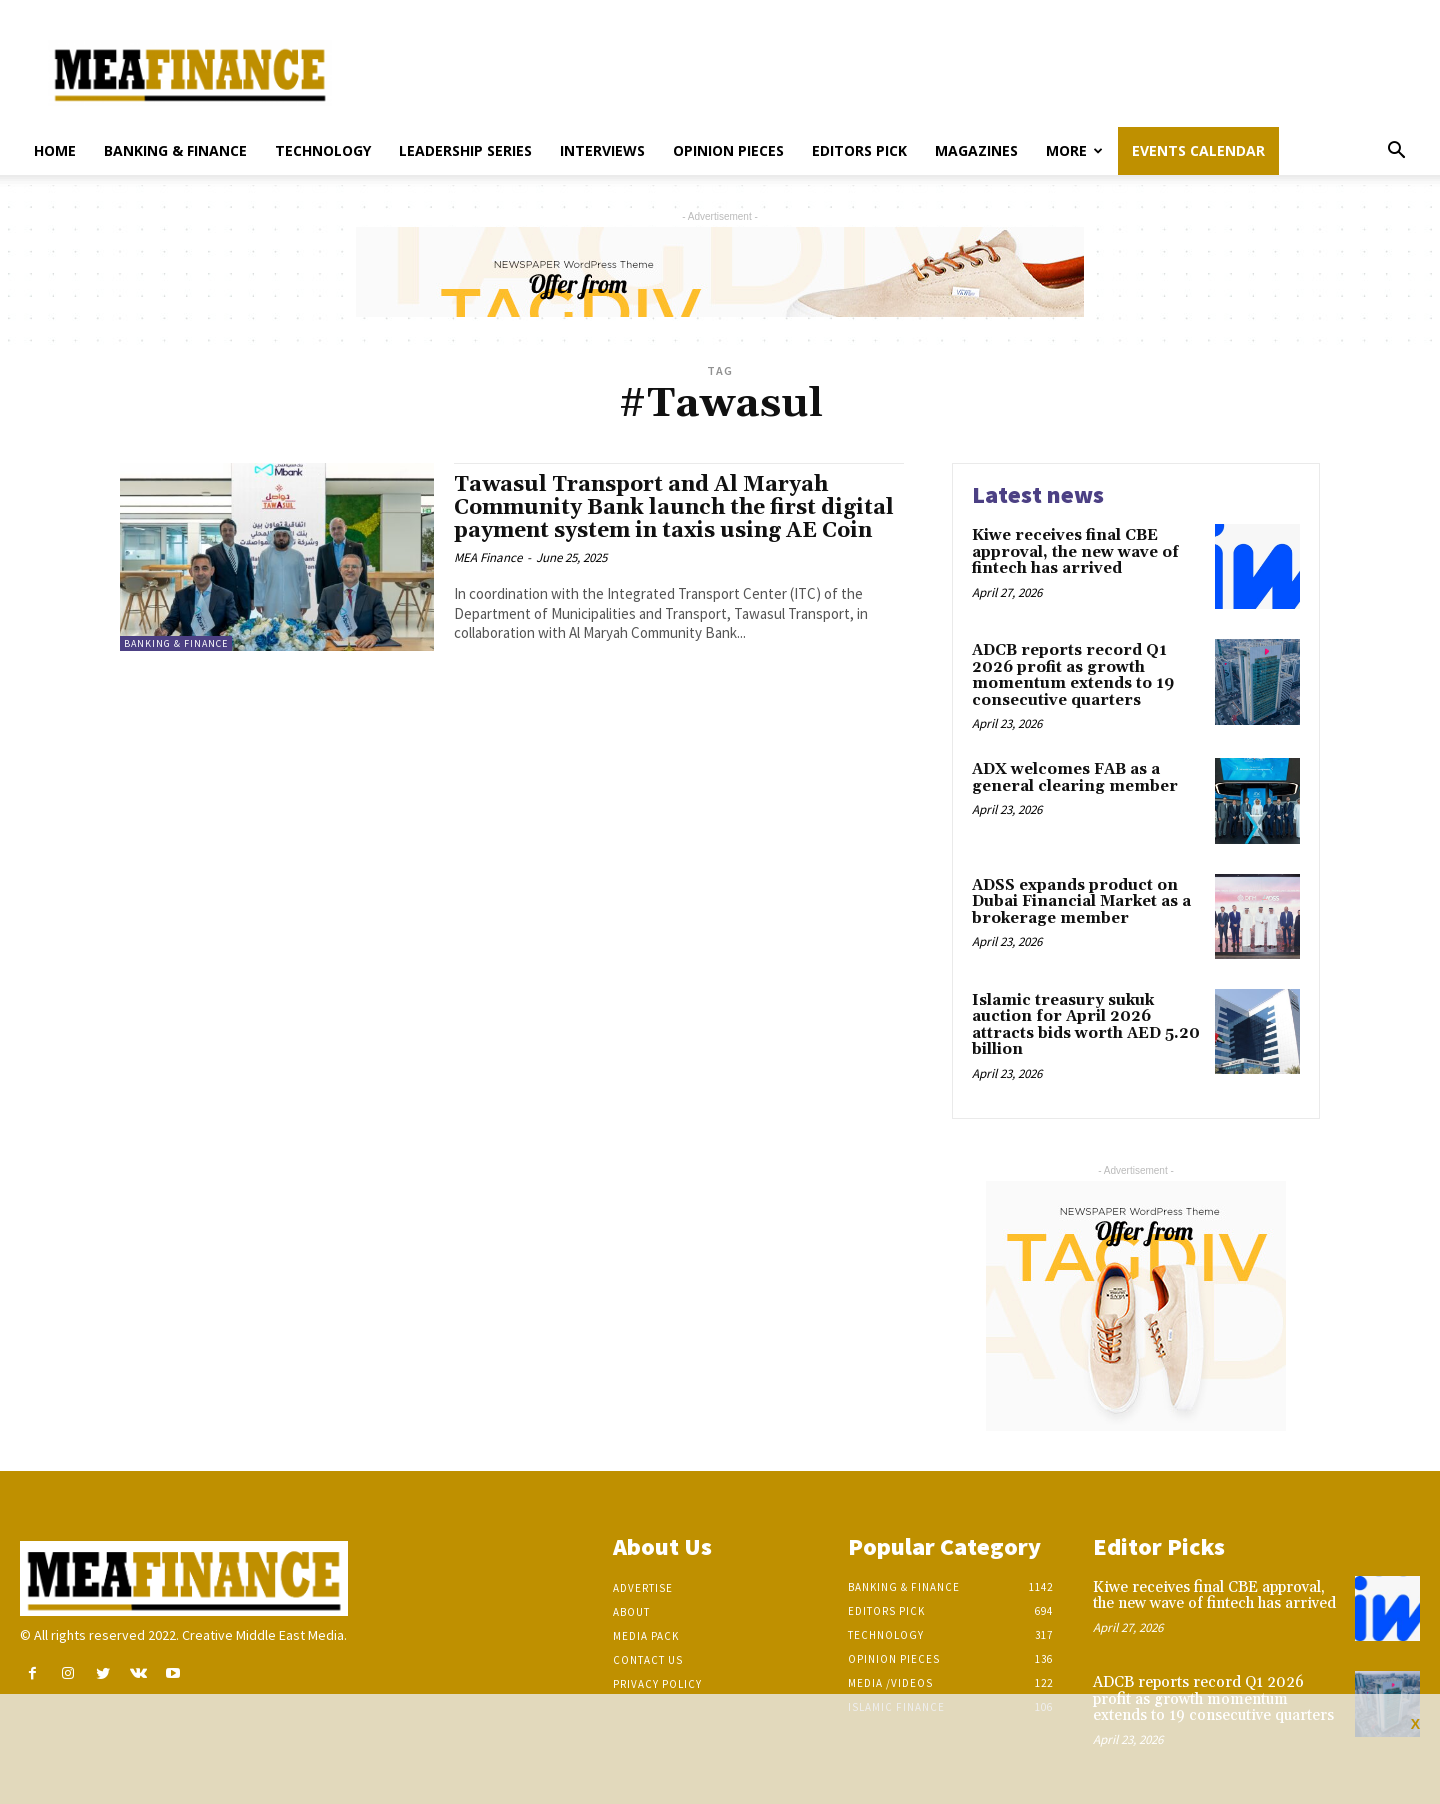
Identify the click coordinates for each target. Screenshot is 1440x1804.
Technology (323, 150)
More (1074, 150)
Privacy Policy (657, 1684)
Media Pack (646, 1636)
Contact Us (648, 1660)
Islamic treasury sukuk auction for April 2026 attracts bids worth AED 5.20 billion (1086, 1025)
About (631, 1612)
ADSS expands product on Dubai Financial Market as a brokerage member (1081, 902)
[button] (1396, 152)
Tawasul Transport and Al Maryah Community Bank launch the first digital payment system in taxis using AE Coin (674, 508)
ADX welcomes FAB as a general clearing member (1075, 778)
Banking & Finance (175, 150)
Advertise (643, 1588)
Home (55, 150)
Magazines (976, 150)
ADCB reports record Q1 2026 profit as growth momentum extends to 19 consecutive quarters (1073, 675)
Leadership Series (465, 150)
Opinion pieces (728, 150)
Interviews (602, 150)
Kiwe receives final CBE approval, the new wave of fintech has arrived (1075, 552)
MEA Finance (488, 557)
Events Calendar (1198, 150)
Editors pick (859, 150)
